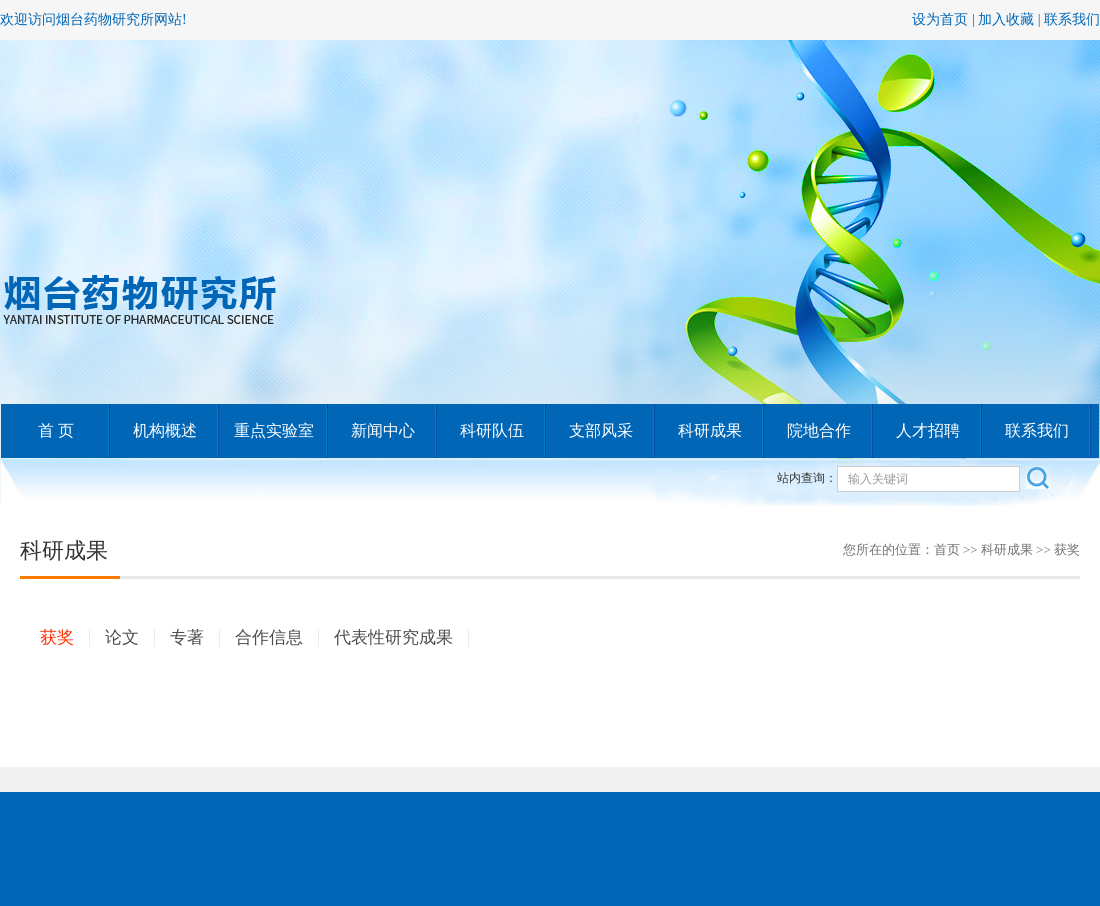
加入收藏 (1006, 19)
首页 (947, 549)
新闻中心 (383, 430)
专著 (187, 637)
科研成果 (710, 430)
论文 (122, 637)
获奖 (57, 637)
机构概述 (165, 430)
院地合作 (819, 430)
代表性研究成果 (393, 637)
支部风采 (601, 430)
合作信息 (269, 637)
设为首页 (940, 19)
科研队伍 (492, 430)
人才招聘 (928, 430)
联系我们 (1072, 19)
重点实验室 (274, 430)
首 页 (56, 430)
